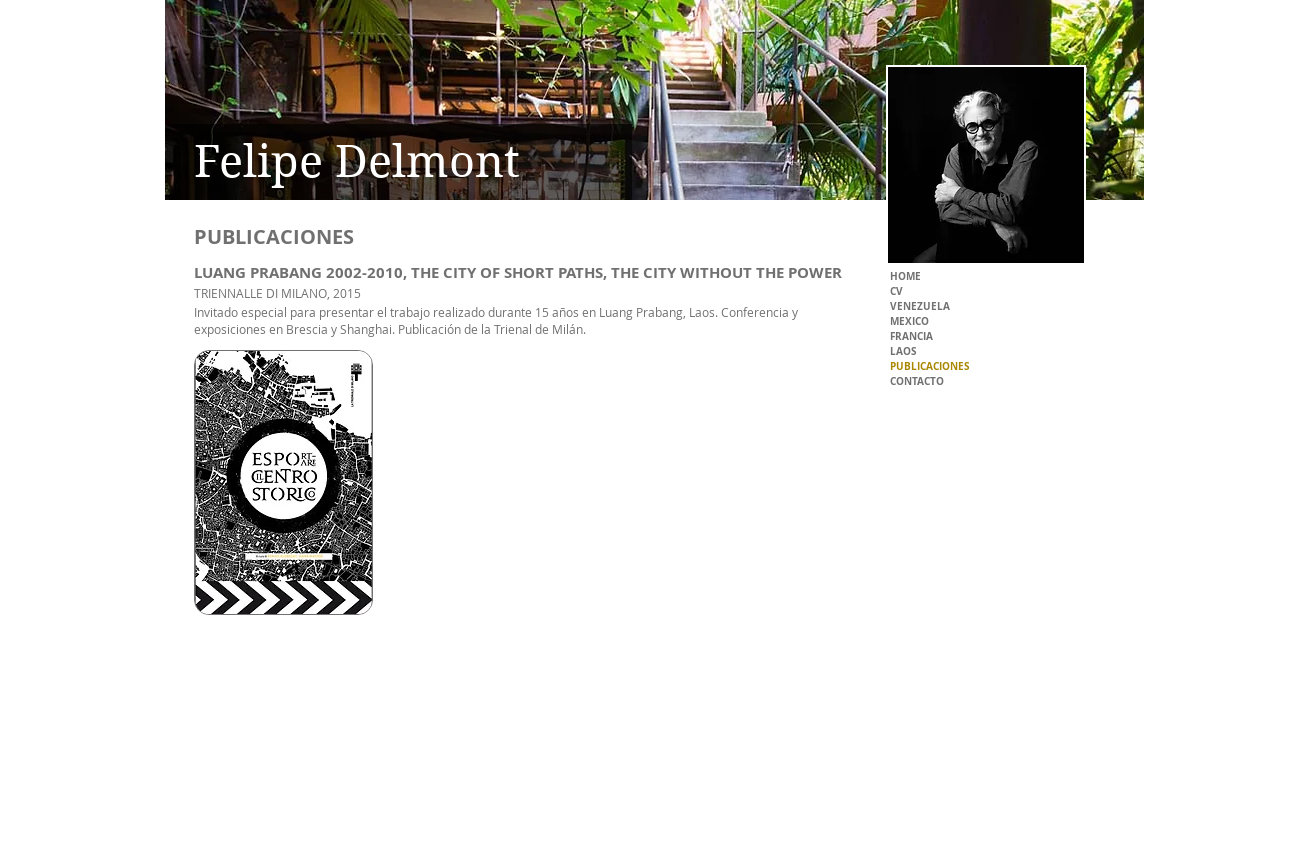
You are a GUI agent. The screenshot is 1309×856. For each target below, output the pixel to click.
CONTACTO (917, 381)
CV (896, 291)
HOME (905, 276)
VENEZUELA (920, 306)
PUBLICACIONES (930, 366)
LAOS (903, 351)
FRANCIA (911, 336)
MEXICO (909, 321)
